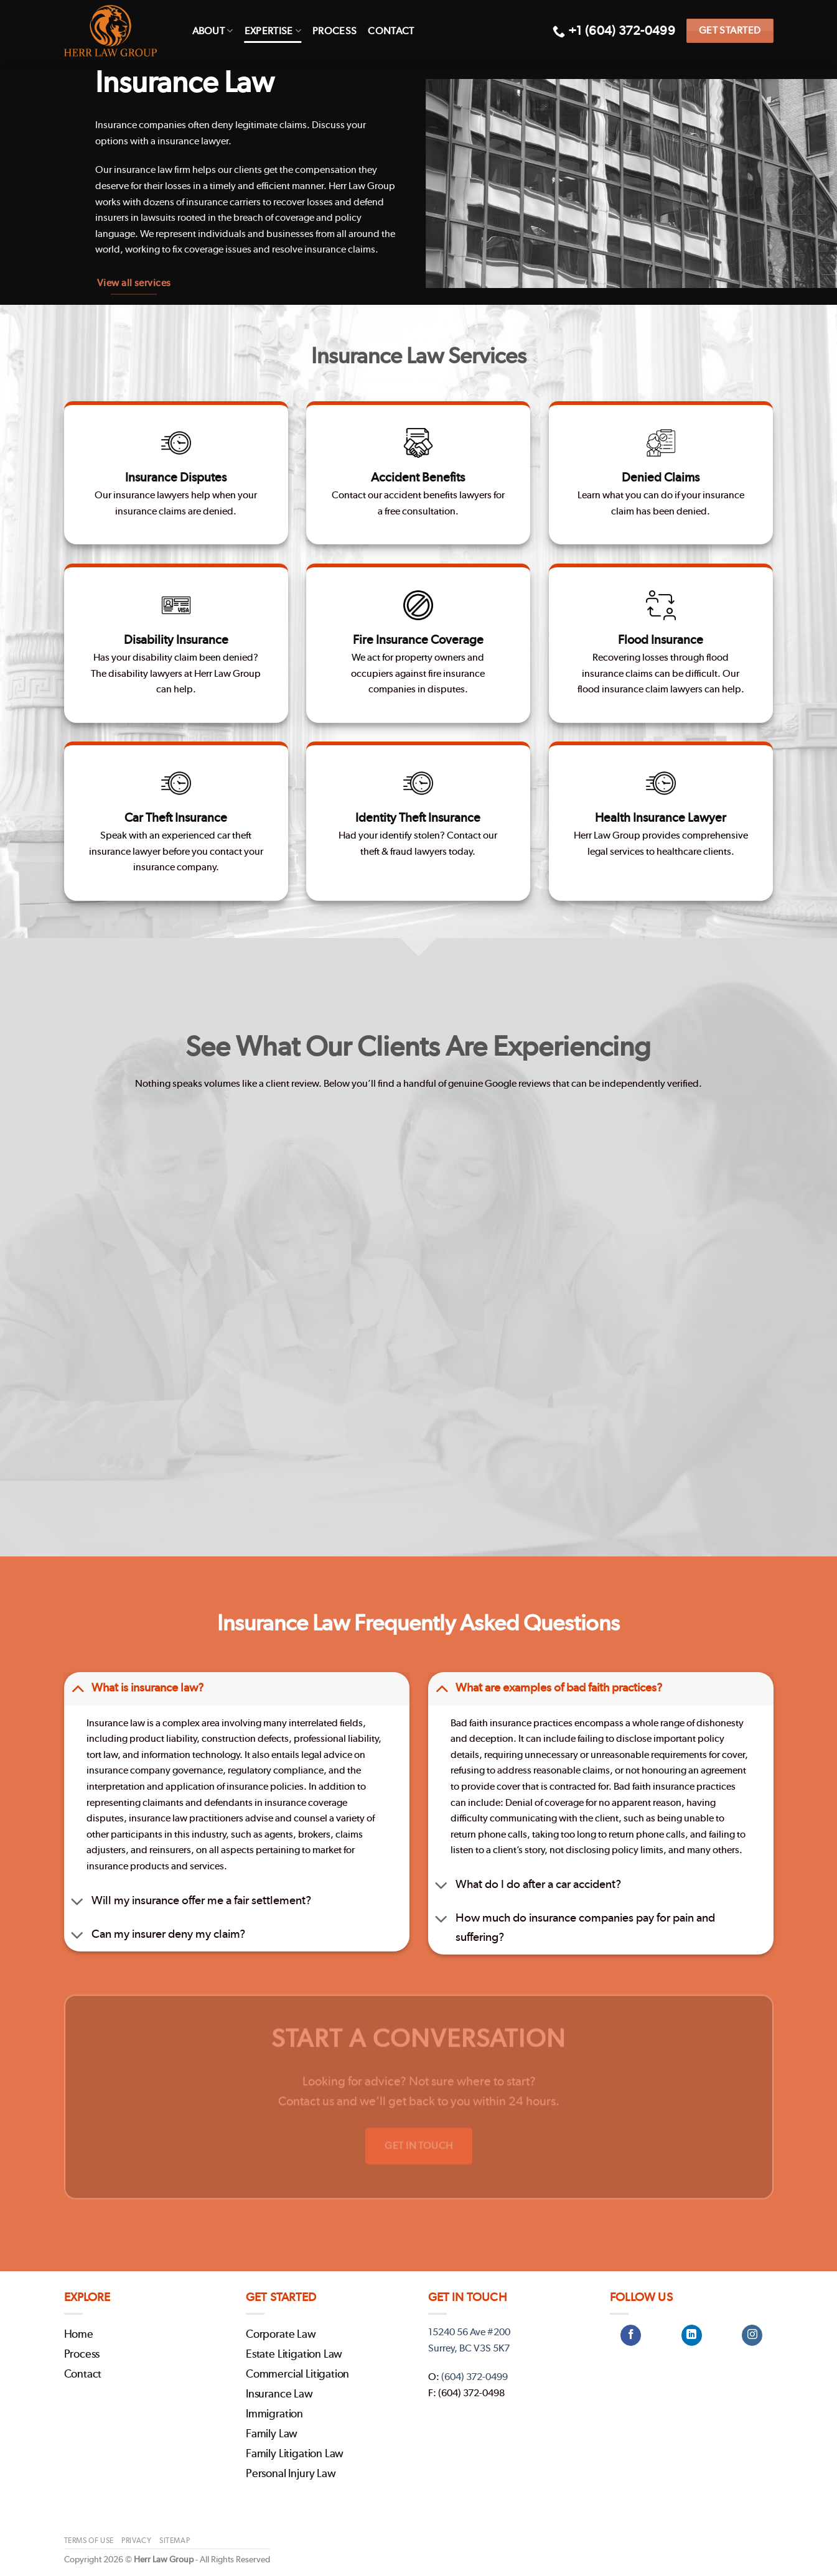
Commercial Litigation (297, 2374)
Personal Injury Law (291, 2474)
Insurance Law (279, 2394)
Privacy (136, 2540)
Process (334, 31)
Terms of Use (89, 2540)
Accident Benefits (418, 473)
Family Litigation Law (295, 2454)
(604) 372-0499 (474, 2377)
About (212, 31)
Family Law (271, 2434)
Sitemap (174, 2540)
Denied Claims (661, 476)
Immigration (274, 2414)
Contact (391, 31)
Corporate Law (281, 2334)
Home (78, 2334)
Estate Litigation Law (294, 2354)
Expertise (273, 31)
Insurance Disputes (176, 476)
